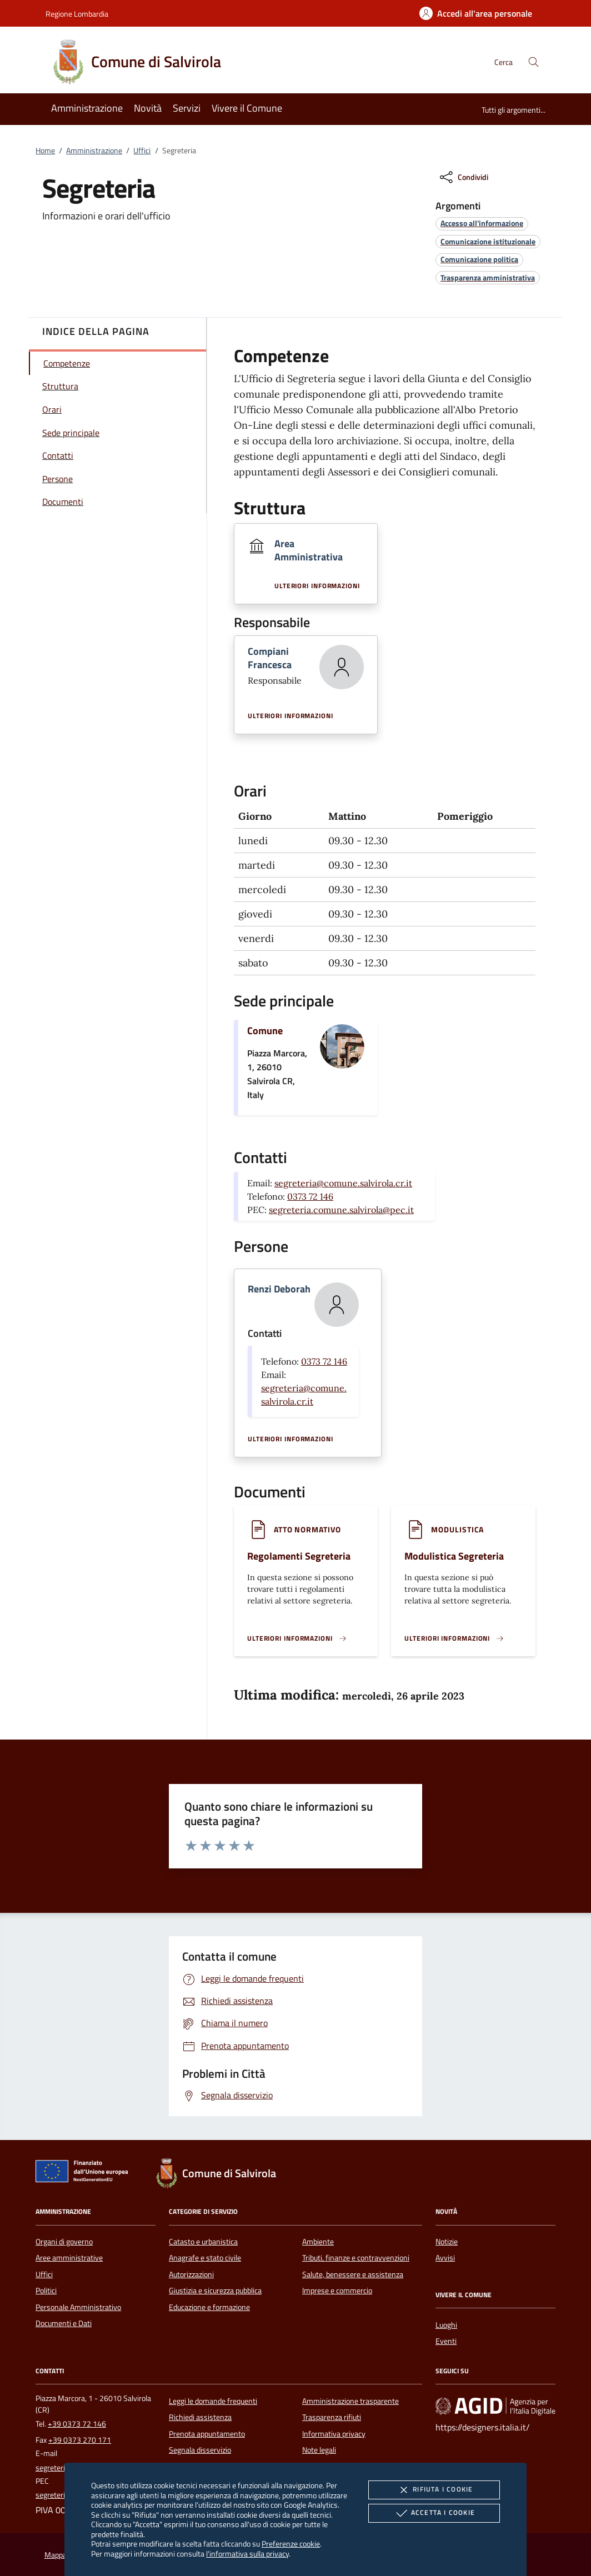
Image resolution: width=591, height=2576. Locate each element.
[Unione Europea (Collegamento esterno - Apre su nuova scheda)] (85, 2173)
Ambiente (318, 2242)
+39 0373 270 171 (79, 2440)
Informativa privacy (333, 2434)
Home (45, 150)
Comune (265, 1030)
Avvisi (445, 2258)
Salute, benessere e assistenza (352, 2274)
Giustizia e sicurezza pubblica (215, 2290)
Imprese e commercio (337, 2290)
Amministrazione (94, 150)
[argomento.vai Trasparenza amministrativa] (487, 277)
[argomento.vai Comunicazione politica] (479, 259)
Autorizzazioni (191, 2274)
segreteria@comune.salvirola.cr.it (343, 1183)
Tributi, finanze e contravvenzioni (355, 2258)
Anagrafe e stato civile (205, 2258)
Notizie (446, 2242)
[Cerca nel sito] (533, 62)
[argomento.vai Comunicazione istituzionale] (487, 241)
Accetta (434, 2513)
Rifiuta (434, 2490)
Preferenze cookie (291, 2543)
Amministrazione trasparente (350, 2401)
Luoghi (446, 2325)
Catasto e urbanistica (203, 2242)
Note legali (319, 2450)
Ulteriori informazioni (317, 586)
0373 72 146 (310, 1196)
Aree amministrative (69, 2258)
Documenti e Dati (64, 2323)
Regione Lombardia (77, 13)
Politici (46, 2290)
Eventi (446, 2341)
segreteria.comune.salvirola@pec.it (341, 1209)
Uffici (142, 150)
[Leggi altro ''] (297, 1638)
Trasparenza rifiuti (331, 2417)
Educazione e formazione (209, 2307)
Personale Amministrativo (78, 2307)
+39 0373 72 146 (77, 2424)
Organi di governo (64, 2242)
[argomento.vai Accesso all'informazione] (481, 223)
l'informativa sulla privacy (247, 2553)
